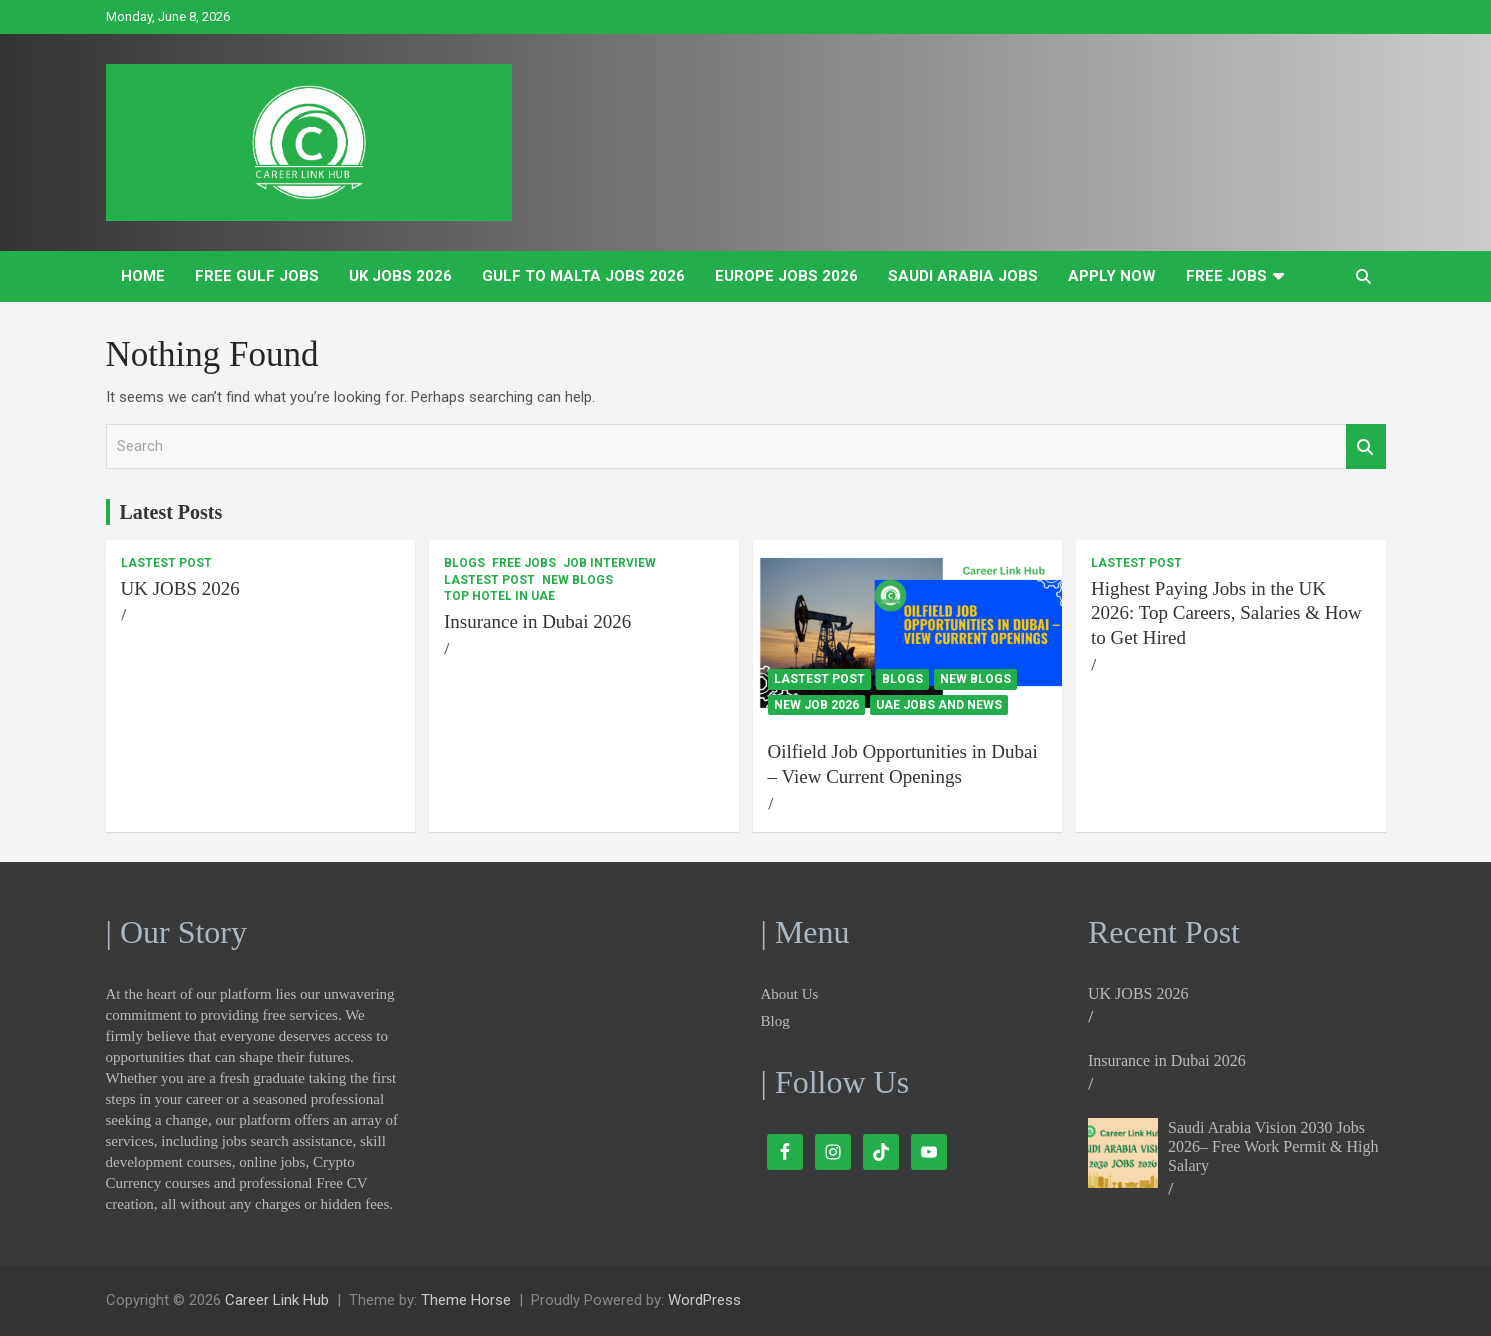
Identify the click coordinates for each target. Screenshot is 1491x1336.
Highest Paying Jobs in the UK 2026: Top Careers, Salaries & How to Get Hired (1226, 613)
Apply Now (1112, 276)
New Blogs (577, 580)
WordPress (704, 1300)
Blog (775, 1021)
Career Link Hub (277, 1300)
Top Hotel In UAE (499, 596)
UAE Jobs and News (939, 705)
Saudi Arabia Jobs (963, 276)
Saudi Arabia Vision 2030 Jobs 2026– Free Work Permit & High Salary (1273, 1146)
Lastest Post (166, 563)
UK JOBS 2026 (400, 276)
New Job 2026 (816, 705)
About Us (790, 994)
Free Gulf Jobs (257, 276)
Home (143, 276)
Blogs (464, 563)
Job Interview (609, 563)
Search (1366, 446)
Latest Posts (171, 512)
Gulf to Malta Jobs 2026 (583, 276)
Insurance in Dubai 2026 (537, 621)
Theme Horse (466, 1300)
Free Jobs (1226, 276)
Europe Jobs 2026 (786, 276)
